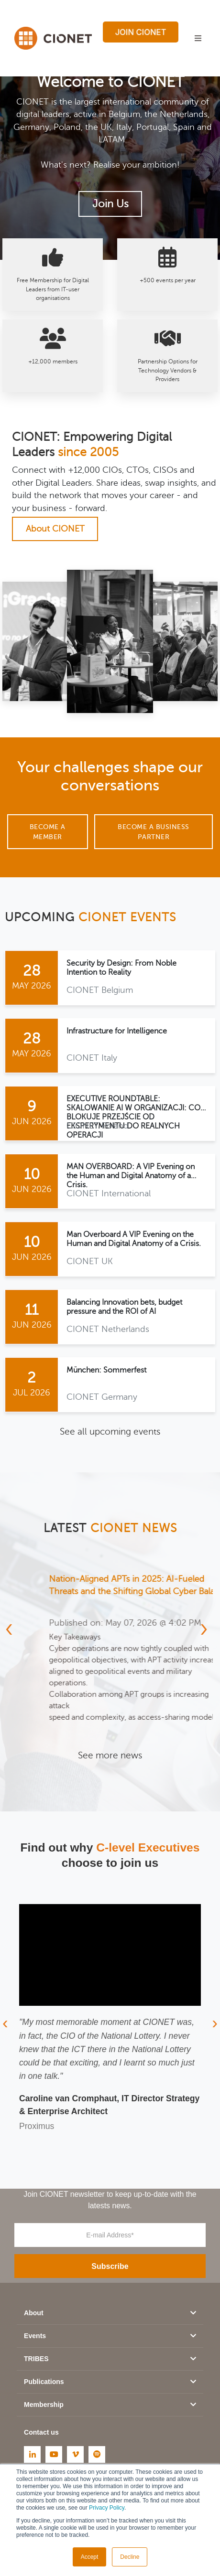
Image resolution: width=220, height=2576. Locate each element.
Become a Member (48, 832)
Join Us (110, 204)
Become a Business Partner (153, 832)
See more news (110, 1755)
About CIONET (55, 529)
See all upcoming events (110, 1431)
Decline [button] (129, 2557)
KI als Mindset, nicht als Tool (74, 1579)
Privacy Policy (106, 2507)
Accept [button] (90, 2557)
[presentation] (10, 1628)
